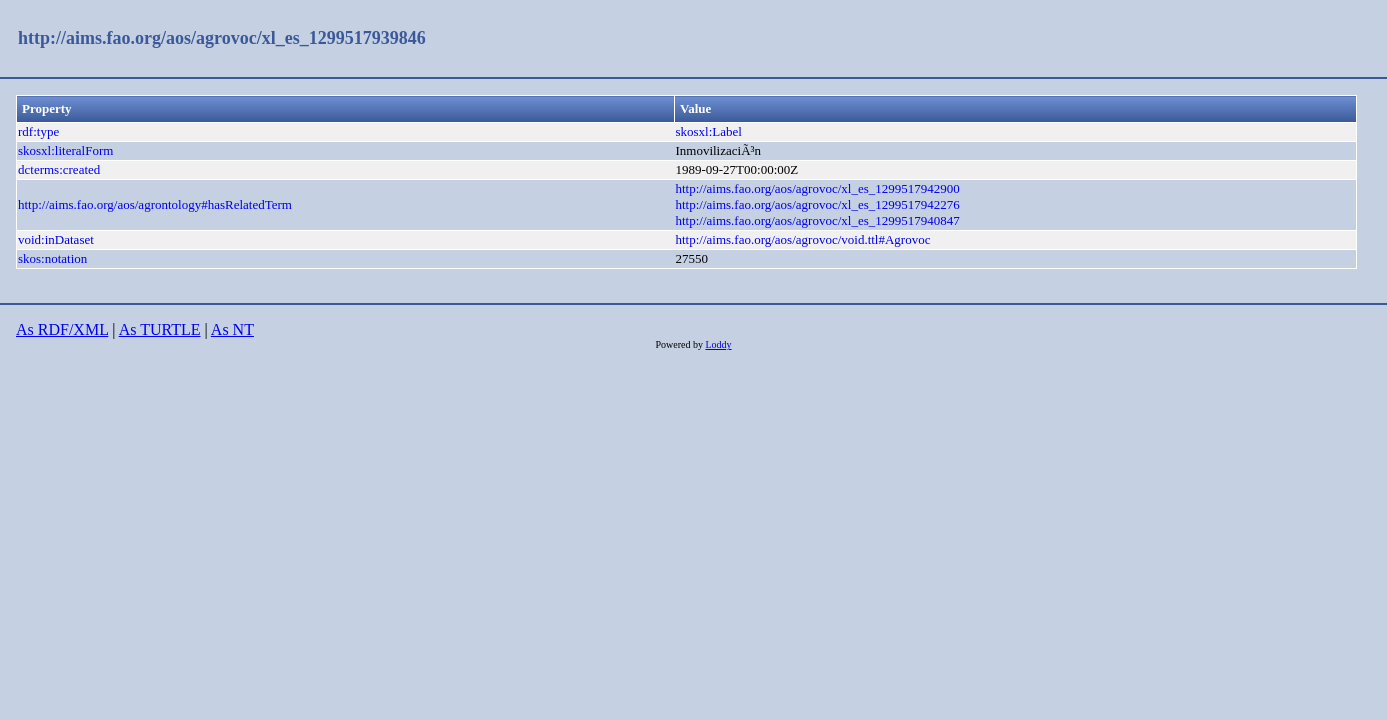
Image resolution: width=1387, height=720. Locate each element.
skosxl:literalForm (65, 150)
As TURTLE (160, 329)
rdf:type (38, 131)
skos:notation (52, 258)
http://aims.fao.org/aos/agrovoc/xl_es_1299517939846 (222, 38)
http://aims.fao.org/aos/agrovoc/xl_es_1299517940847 (817, 220)
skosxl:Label (708, 131)
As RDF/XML (62, 329)
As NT (232, 329)
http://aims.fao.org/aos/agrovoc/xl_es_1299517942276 (817, 204)
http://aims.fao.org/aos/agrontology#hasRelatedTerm (155, 204)
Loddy (718, 344)
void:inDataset (56, 239)
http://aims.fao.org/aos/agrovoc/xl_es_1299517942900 (817, 188)
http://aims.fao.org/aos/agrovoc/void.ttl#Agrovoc (802, 239)
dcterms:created (59, 169)
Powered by (680, 344)
